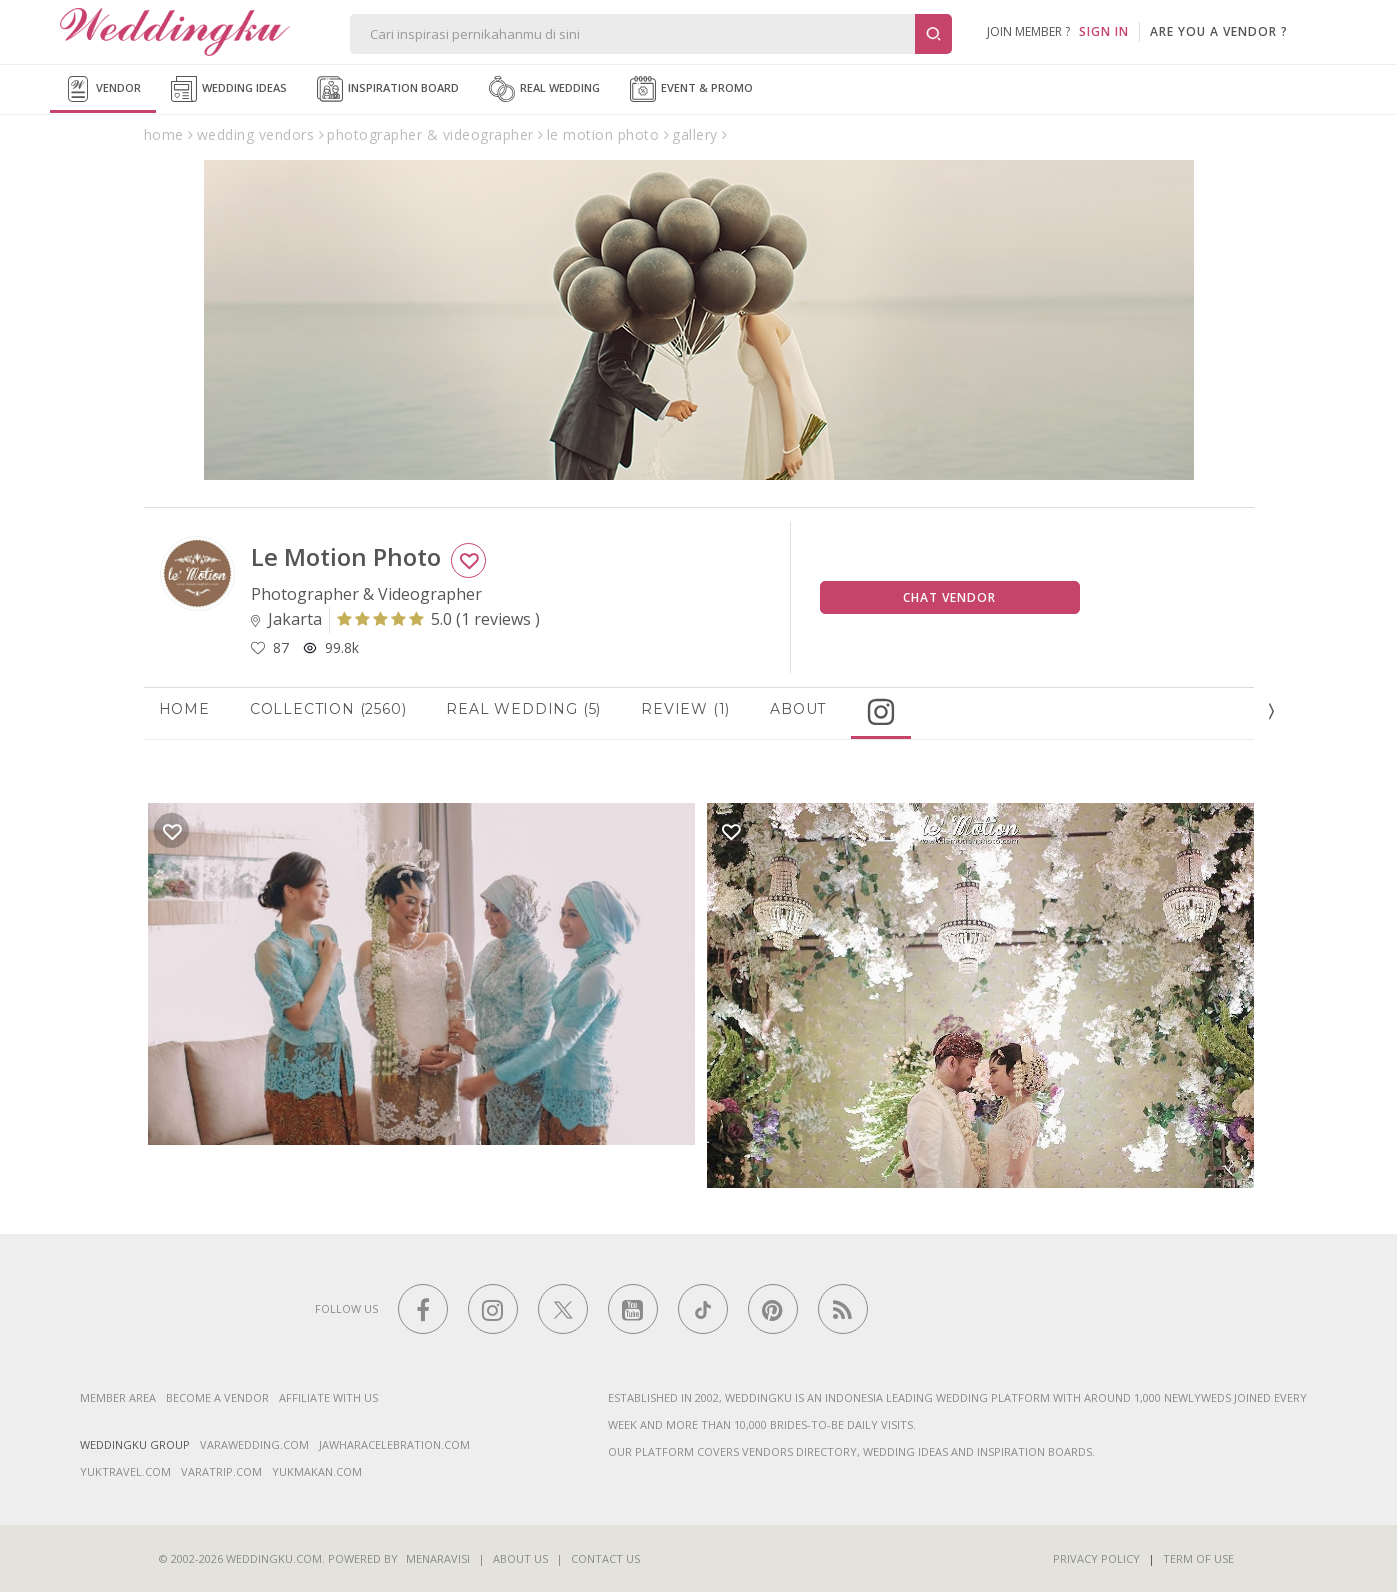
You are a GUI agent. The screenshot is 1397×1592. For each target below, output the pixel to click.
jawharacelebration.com (394, 1444)
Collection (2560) (328, 709)
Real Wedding (544, 89)
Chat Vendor (949, 597)
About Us (520, 1558)
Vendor (103, 89)
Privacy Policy (1096, 1558)
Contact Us (605, 1558)
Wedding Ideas (229, 89)
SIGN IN (1104, 31)
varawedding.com (254, 1444)
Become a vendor (217, 1397)
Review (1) (685, 709)
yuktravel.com (125, 1471)
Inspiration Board (388, 89)
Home (184, 709)
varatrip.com (221, 1471)
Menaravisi (438, 1558)
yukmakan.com (317, 1471)
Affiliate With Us (328, 1397)
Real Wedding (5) (523, 709)
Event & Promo (691, 89)
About (798, 709)
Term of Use (1198, 1558)
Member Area (118, 1397)
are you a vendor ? (1219, 31)
